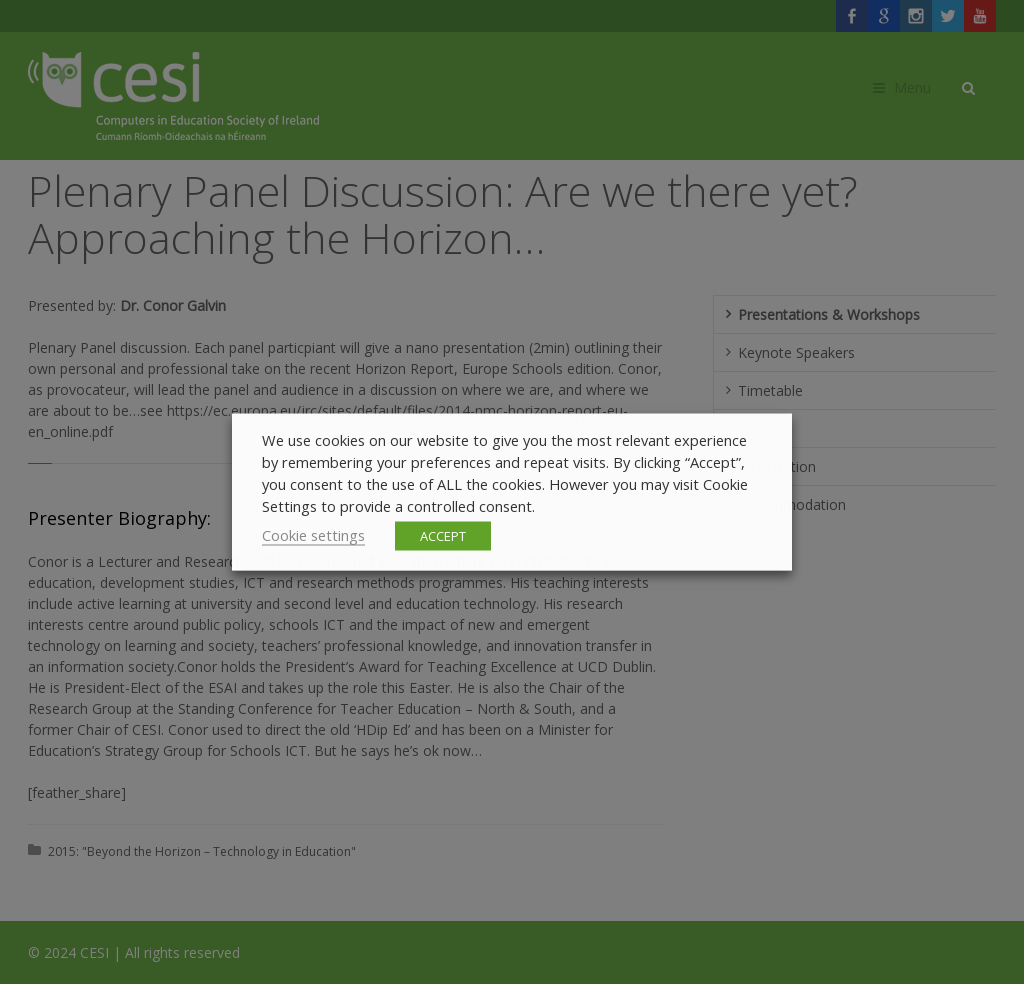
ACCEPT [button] (443, 536)
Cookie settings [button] (313, 535)
